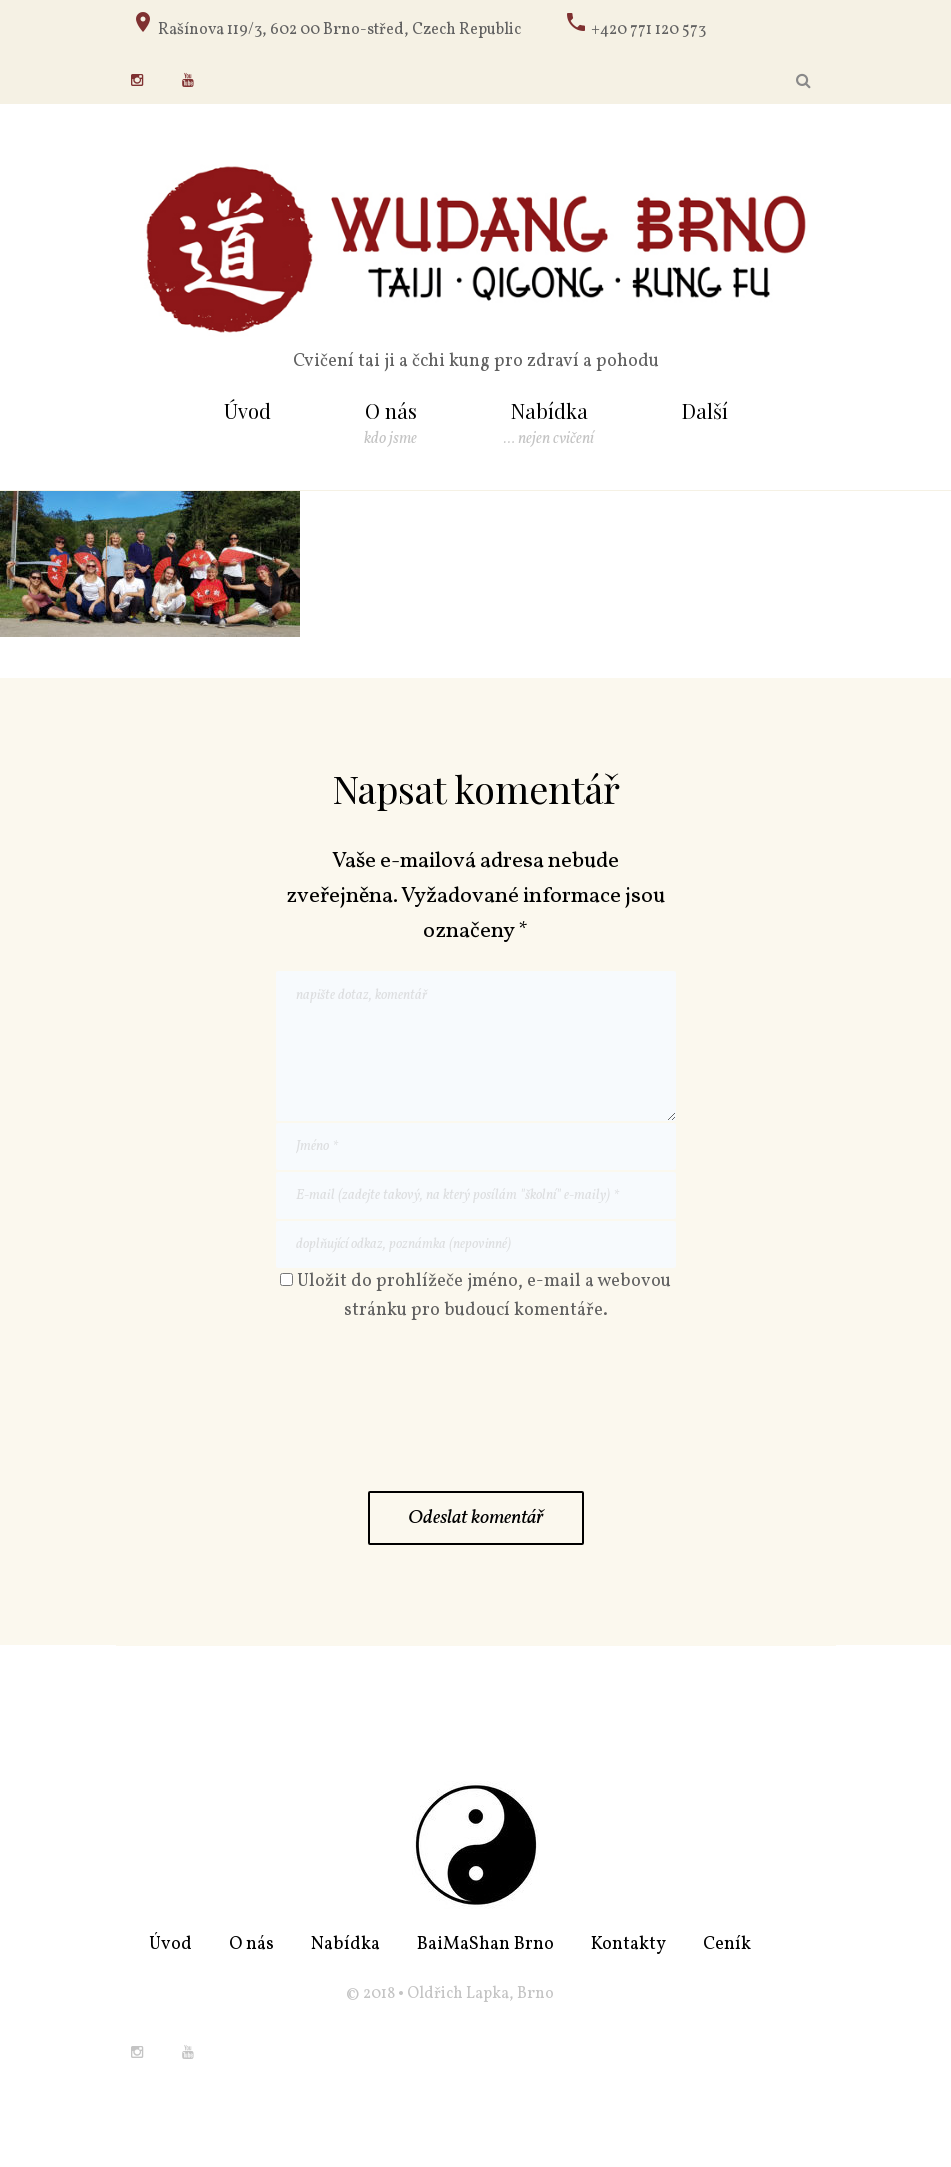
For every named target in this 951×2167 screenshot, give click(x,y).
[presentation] (428, 1416)
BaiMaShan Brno (485, 1944)
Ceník (727, 1944)
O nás (391, 412)
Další (705, 410)
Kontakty (628, 1944)
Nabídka (549, 412)
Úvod (247, 410)
